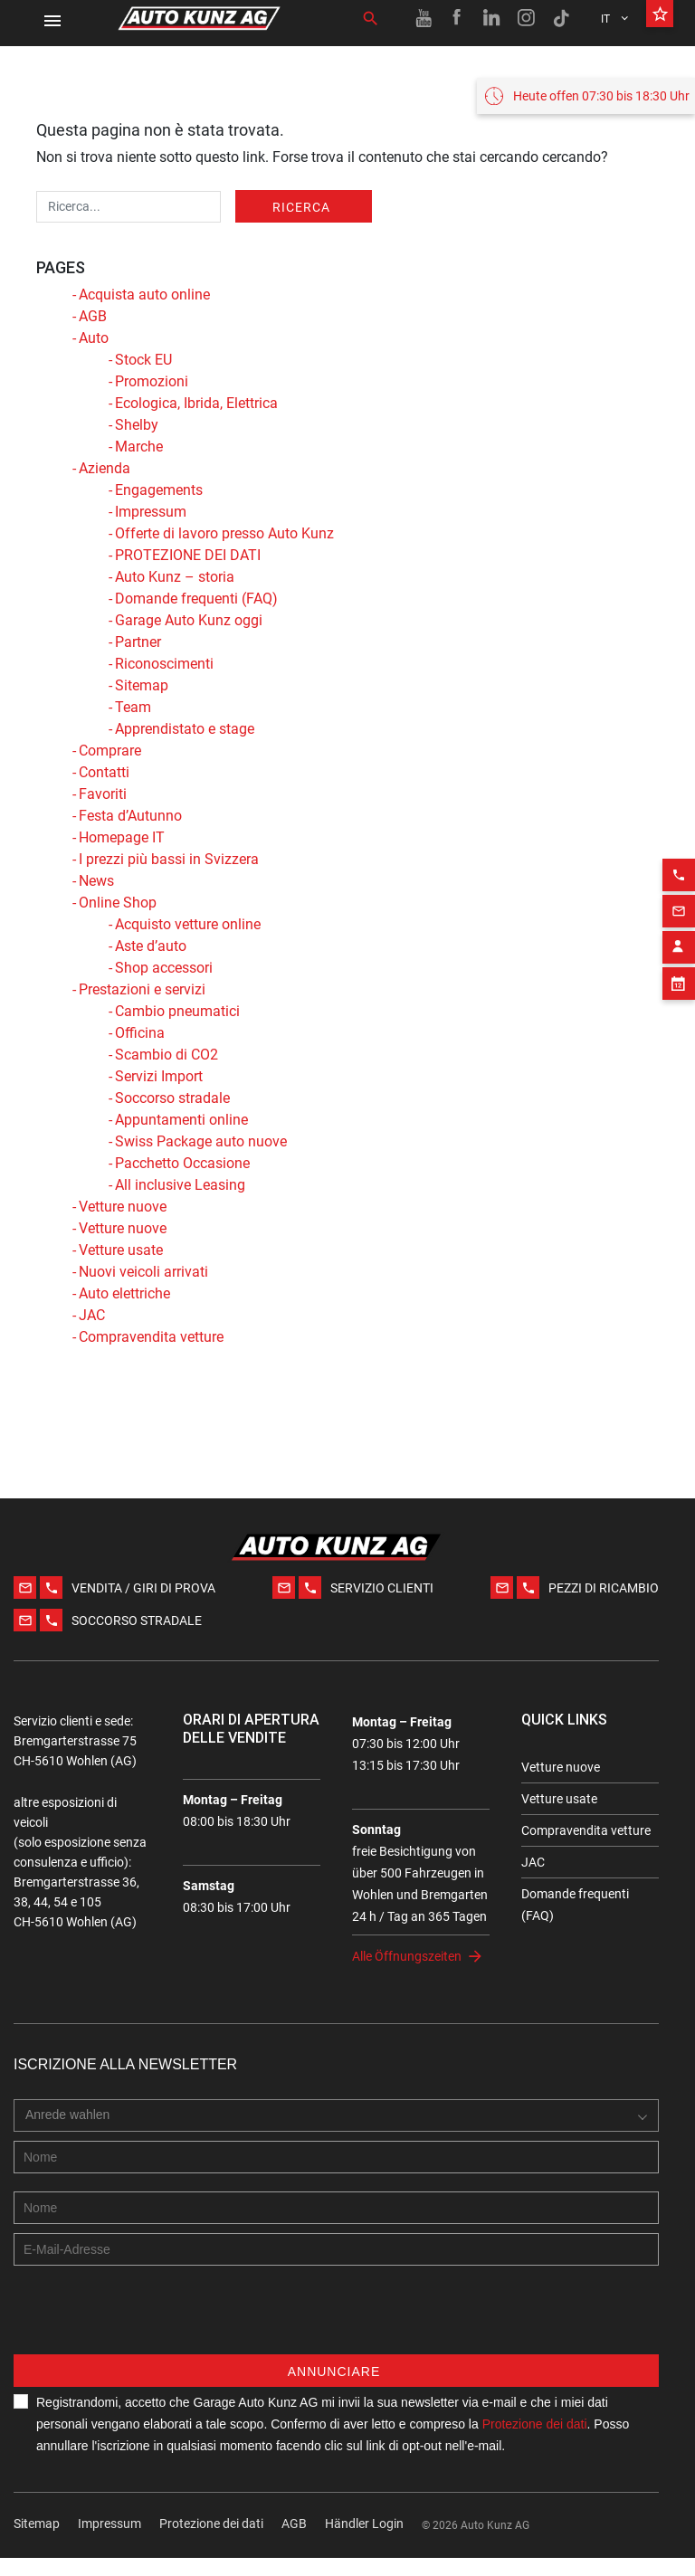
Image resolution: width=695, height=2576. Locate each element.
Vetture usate (121, 1250)
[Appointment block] (678, 954)
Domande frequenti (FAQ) (196, 598)
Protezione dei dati (211, 2541)
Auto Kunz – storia (174, 576)
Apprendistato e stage (184, 728)
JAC (92, 1315)
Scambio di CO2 (166, 1054)
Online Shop (118, 902)
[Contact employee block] (678, 918)
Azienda (104, 468)
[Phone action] (678, 846)
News (96, 880)
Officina (140, 1032)
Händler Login (364, 2541)
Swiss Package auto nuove (201, 1141)
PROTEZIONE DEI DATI (188, 555)
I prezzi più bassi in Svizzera (169, 859)
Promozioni (151, 381)
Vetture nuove (123, 1206)
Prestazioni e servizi (142, 989)
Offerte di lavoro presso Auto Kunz (224, 533)
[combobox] (72, 2133)
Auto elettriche (124, 1293)
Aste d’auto (150, 946)
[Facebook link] (458, 18)
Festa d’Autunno (130, 815)
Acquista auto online (144, 294)
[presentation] (151, 2337)
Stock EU (143, 359)
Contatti (104, 772)
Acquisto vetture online (188, 924)
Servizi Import (159, 1076)
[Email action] (678, 882)
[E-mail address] (336, 2267)
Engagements (159, 490)
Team (133, 707)
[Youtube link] (423, 18)
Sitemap (141, 685)
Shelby (136, 424)
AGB (93, 316)
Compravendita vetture (151, 1336)
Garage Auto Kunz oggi (188, 620)
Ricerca (301, 207)
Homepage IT (122, 837)
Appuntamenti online (181, 1119)
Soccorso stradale (172, 1098)
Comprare (110, 750)
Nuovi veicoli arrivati (143, 1271)
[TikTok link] (561, 18)
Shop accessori (164, 967)
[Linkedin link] (492, 18)
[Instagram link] (527, 18)
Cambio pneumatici (177, 1011)
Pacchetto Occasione (182, 1163)
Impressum (150, 511)
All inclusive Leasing (180, 1184)
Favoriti (103, 794)
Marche (139, 446)
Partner (138, 642)
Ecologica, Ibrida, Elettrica (196, 403)
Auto (94, 338)
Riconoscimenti (164, 663)
